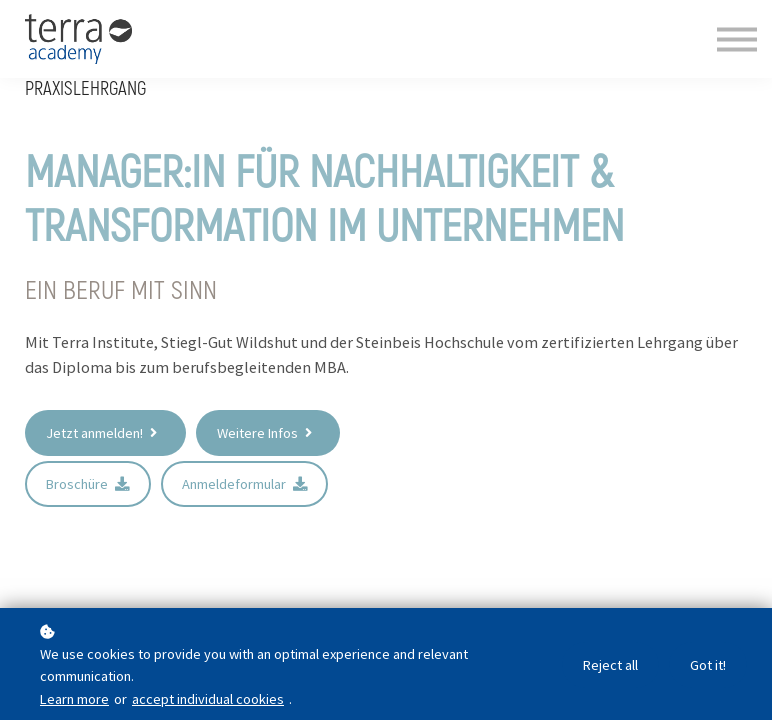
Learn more (74, 699)
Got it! (706, 665)
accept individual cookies (208, 699)
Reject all (605, 665)
